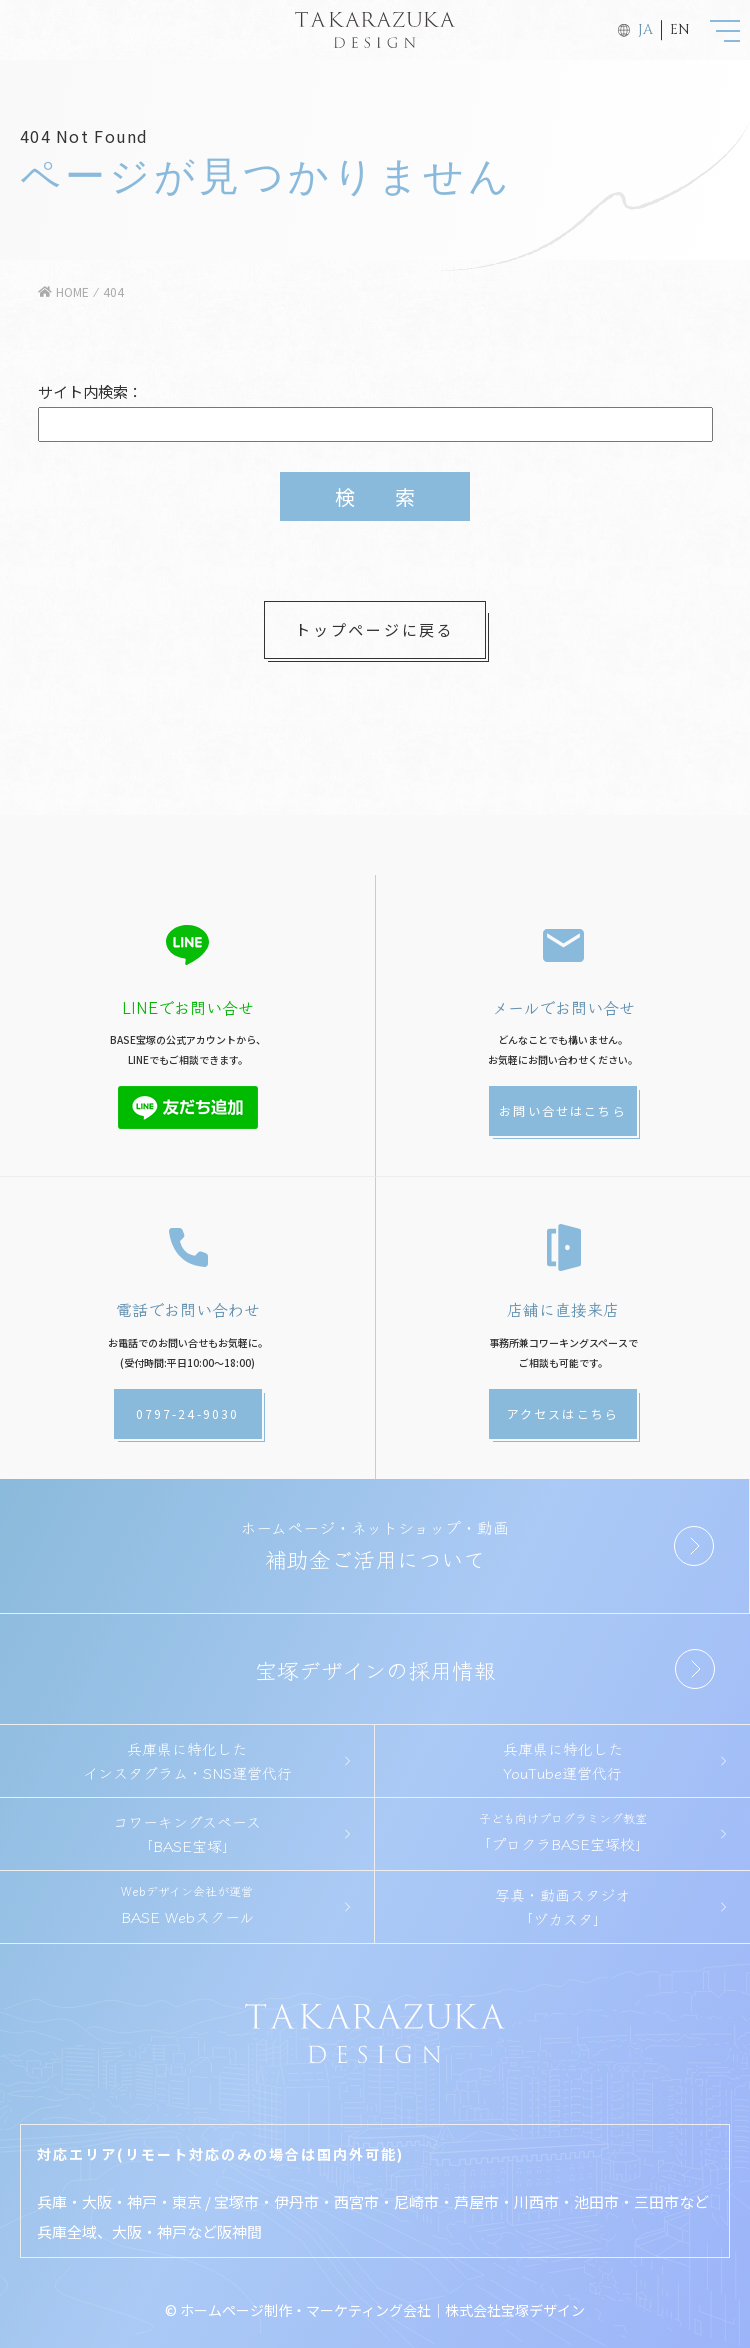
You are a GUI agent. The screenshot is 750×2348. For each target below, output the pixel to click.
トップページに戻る (374, 629)
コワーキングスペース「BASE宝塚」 (187, 1833)
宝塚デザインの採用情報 (375, 1669)
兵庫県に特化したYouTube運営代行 (563, 1760)
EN (680, 29)
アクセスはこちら (563, 1413)
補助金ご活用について (374, 1544)
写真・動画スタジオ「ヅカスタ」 (562, 1906)
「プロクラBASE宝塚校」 (562, 1831)
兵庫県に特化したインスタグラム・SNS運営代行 (187, 1760)
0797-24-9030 (188, 1413)
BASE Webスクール (187, 1904)
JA (645, 29)
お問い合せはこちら (562, 1110)
